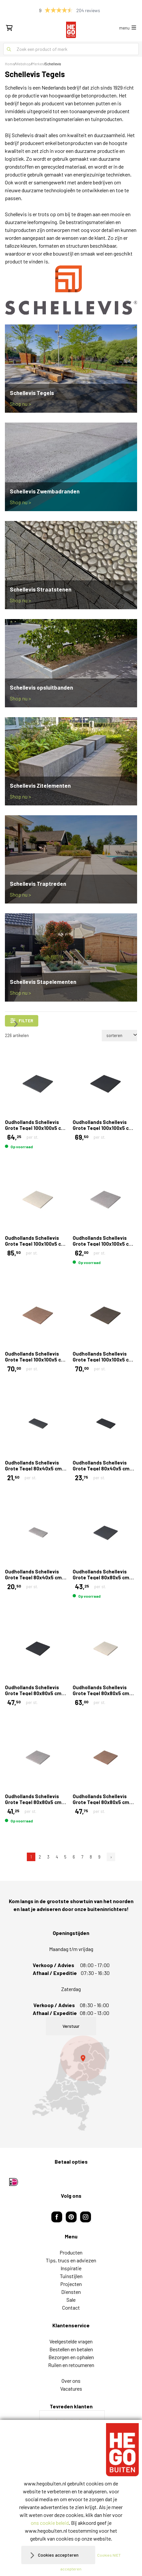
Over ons (71, 2381)
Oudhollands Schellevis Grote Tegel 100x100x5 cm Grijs (103, 1244)
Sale (71, 2299)
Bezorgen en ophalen (71, 2357)
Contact (71, 2307)
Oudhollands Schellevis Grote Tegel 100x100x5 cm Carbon (103, 1128)
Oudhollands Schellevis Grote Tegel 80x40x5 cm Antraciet (33, 1468)
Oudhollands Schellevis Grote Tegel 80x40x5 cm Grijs (33, 1577)
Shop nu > (20, 404)
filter (21, 1021)
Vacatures (71, 2388)
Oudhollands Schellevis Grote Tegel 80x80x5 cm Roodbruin (101, 1802)
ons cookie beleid (50, 2523)
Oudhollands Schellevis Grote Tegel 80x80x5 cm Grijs (33, 1802)
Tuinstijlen (71, 2276)
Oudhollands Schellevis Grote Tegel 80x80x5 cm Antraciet (101, 1577)
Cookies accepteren (58, 2555)
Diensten (71, 2292)
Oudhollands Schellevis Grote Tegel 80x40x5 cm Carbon (101, 1468)
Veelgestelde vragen (71, 2341)
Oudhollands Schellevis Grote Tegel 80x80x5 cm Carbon (33, 1693)
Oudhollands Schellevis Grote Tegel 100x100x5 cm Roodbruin (35, 1359)
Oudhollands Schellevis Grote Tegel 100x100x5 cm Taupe (103, 1359)
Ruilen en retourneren (71, 2365)
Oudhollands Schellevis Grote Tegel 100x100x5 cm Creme (35, 1244)
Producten (71, 2252)
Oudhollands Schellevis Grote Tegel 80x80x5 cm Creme (101, 1693)
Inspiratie (71, 2268)
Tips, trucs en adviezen (71, 2260)
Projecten (71, 2284)
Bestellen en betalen (71, 2349)
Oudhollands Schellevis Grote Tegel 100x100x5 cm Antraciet (35, 1128)
